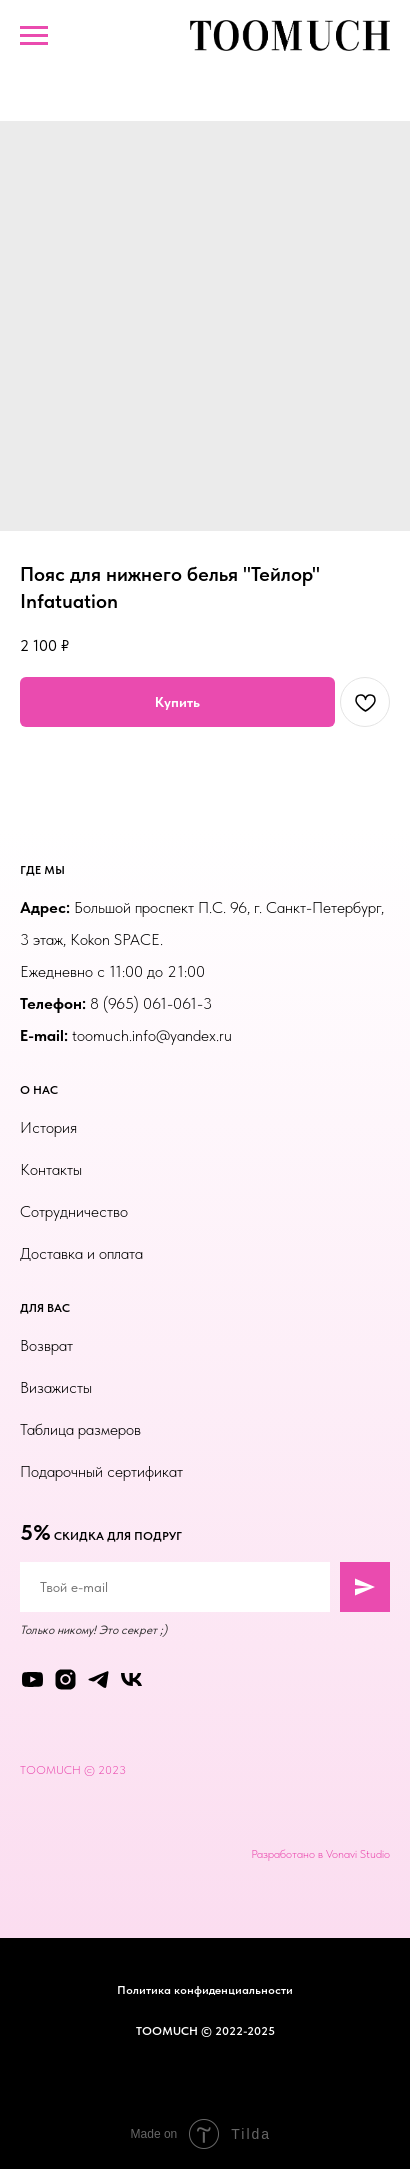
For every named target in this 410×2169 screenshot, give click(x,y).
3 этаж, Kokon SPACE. (91, 939)
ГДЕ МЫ (42, 870)
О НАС (39, 1090)
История (48, 1127)
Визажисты (56, 1387)
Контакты (51, 1169)
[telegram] (98, 1679)
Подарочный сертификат (101, 1471)
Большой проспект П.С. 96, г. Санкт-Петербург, (229, 907)
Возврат (46, 1345)
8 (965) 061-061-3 (151, 1003)
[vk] (131, 1679)
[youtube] (32, 1679)
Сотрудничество (74, 1211)
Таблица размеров (80, 1429)
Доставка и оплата (81, 1253)
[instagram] (65, 1679)
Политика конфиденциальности (205, 1990)
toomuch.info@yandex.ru (152, 1035)
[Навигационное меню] (34, 36)
